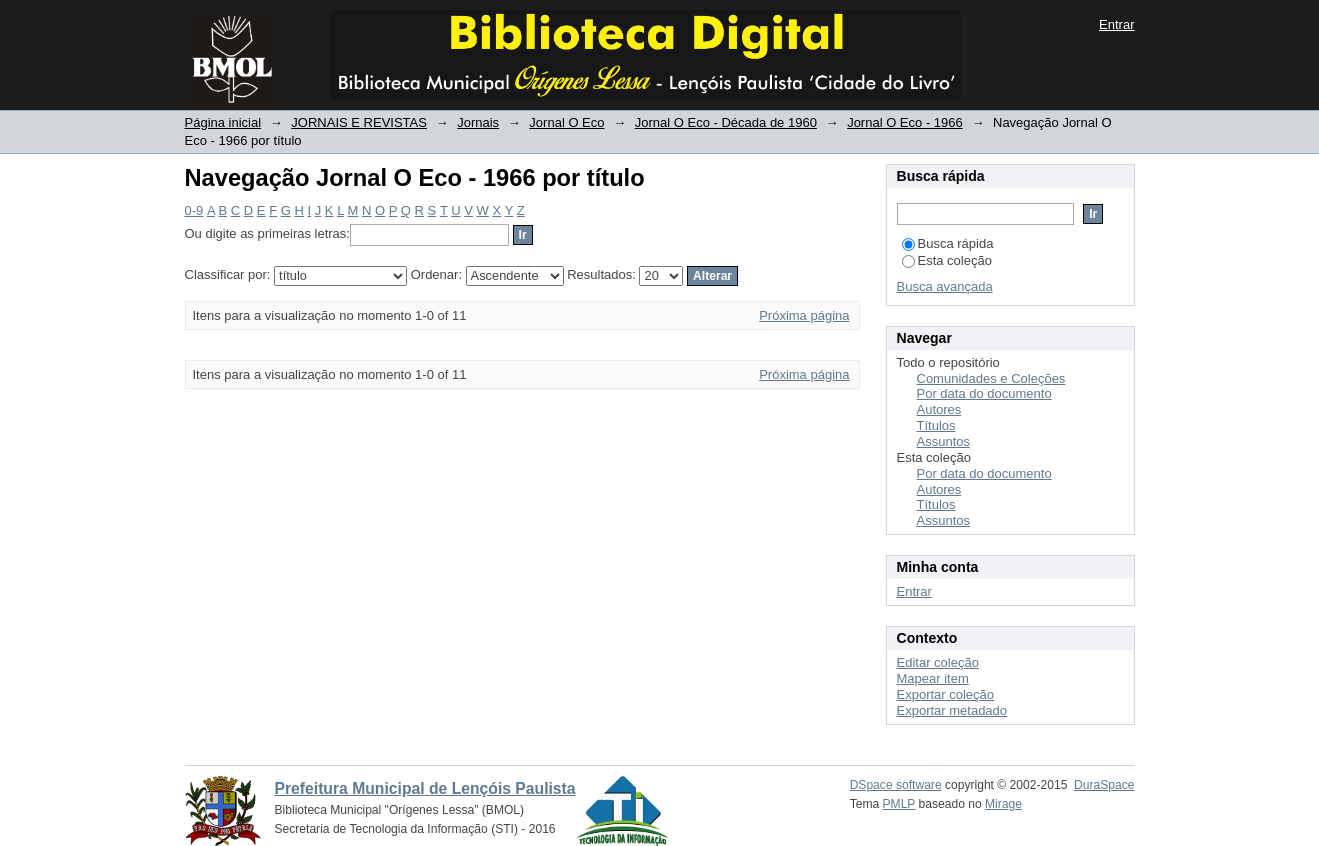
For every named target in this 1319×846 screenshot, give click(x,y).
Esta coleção (947, 260)
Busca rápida (948, 243)
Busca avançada (945, 286)
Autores (939, 409)
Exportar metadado (952, 710)
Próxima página (804, 315)
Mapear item (933, 678)
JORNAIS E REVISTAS (359, 122)
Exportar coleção (946, 694)
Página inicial (223, 122)
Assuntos (943, 441)
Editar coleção (938, 662)
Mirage (1003, 804)
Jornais (478, 122)
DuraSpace (1104, 785)
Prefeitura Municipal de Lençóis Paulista (425, 788)
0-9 (194, 210)
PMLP (899, 804)
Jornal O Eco (566, 122)
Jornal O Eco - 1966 (905, 122)
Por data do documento (984, 393)
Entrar (1116, 24)
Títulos (936, 425)
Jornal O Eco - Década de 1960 (726, 122)
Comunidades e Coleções (991, 378)
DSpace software (896, 785)
